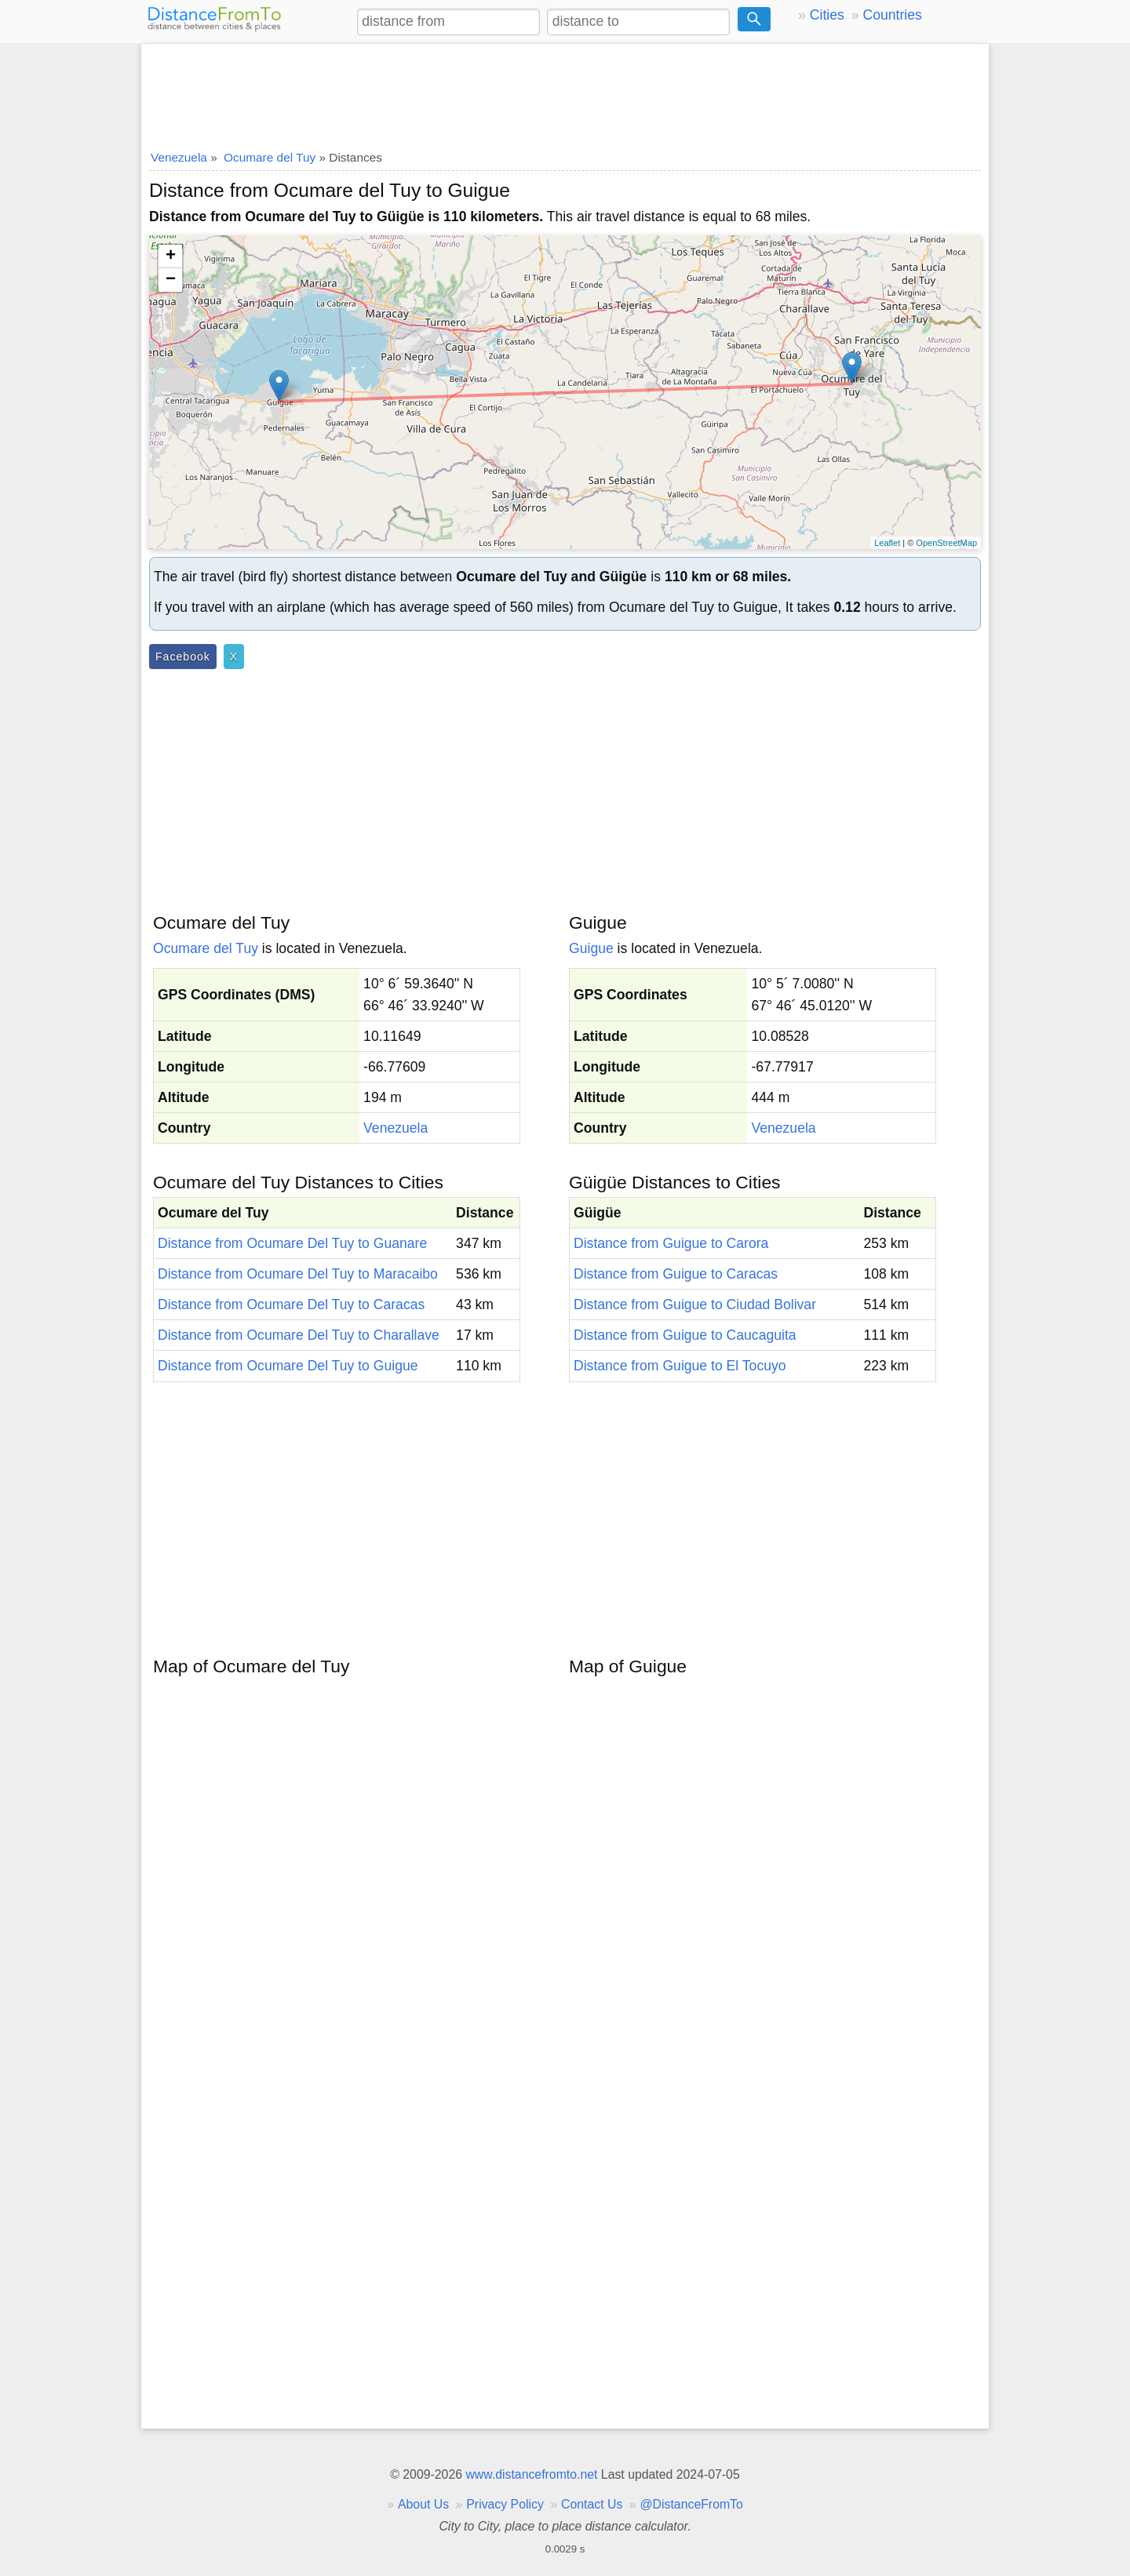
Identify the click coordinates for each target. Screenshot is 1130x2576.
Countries (891, 15)
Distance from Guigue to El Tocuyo (680, 1366)
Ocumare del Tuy (205, 948)
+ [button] (171, 256)
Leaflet (887, 543)
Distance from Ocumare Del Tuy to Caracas (291, 1304)
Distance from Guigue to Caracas (676, 1274)
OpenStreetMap (946, 543)
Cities (827, 15)
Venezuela (395, 1128)
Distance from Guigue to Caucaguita (685, 1335)
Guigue (591, 948)
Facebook (182, 656)
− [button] (171, 280)
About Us (423, 2504)
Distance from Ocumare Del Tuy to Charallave (298, 1335)
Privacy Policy (505, 2504)
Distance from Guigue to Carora (671, 1243)
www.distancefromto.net (531, 2474)
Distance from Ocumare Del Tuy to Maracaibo (298, 1274)
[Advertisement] (565, 92)
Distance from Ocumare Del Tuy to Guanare (292, 1243)
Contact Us (591, 2504)
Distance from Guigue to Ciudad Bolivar (695, 1304)
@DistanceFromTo (691, 2504)
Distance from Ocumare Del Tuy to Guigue (287, 1366)
